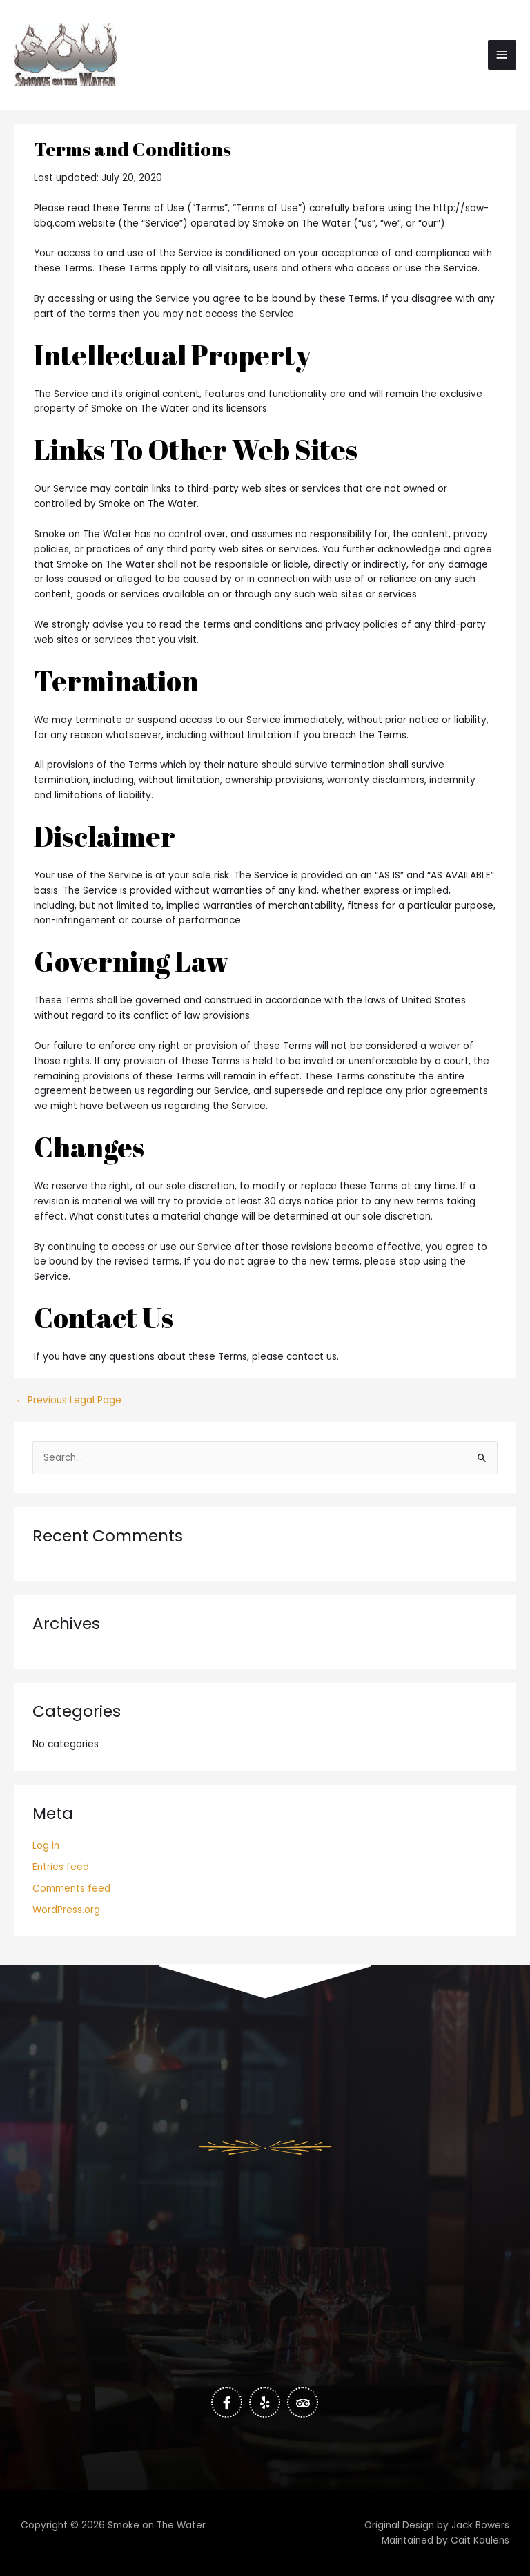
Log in (45, 1845)
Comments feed (71, 1888)
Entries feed (60, 1867)
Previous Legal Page (68, 1400)
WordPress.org (66, 1909)
